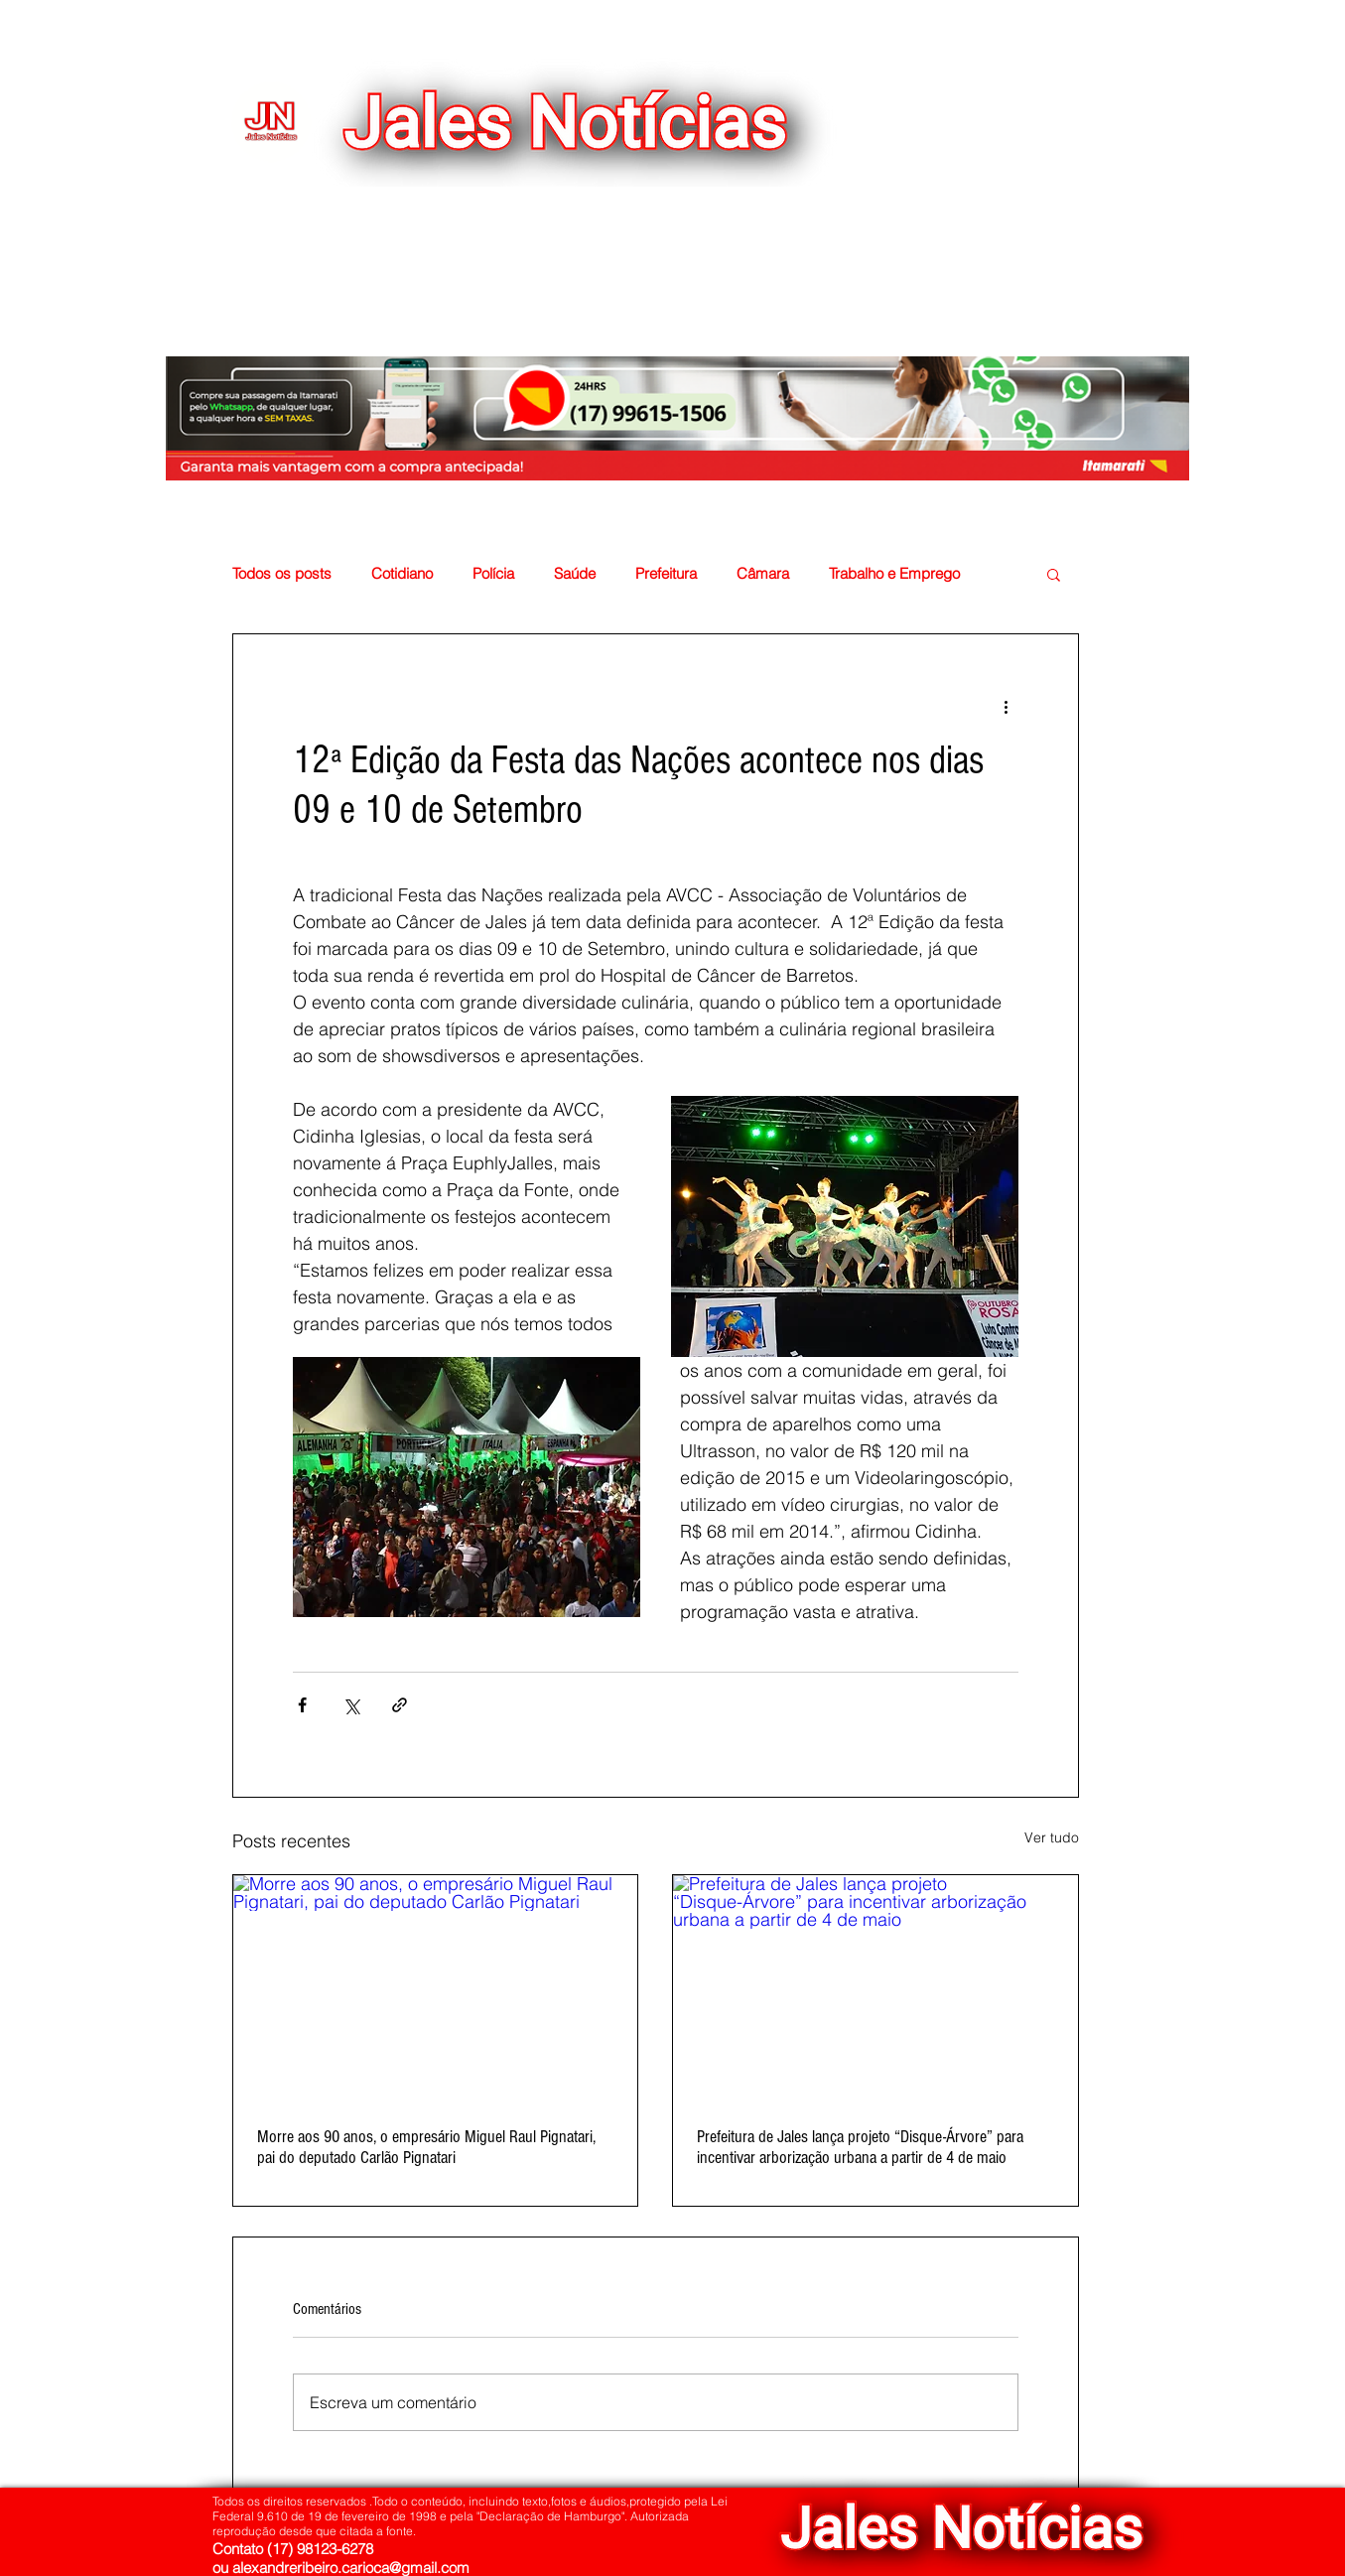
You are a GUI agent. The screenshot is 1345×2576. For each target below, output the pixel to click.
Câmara (763, 574)
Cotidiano (402, 574)
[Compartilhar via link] (399, 1704)
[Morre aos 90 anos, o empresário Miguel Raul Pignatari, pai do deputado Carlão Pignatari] (435, 1988)
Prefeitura (666, 574)
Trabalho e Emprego (894, 574)
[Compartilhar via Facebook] (302, 1704)
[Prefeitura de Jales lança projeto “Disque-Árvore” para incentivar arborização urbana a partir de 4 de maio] (875, 1988)
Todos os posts (282, 574)
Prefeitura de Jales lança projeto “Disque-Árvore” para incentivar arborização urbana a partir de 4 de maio (860, 2147)
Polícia (493, 574)
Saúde (575, 574)
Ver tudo (1051, 1837)
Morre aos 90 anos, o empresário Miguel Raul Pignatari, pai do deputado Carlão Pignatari (426, 2147)
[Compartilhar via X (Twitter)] (350, 1704)
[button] (994, 216)
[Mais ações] (1006, 706)
